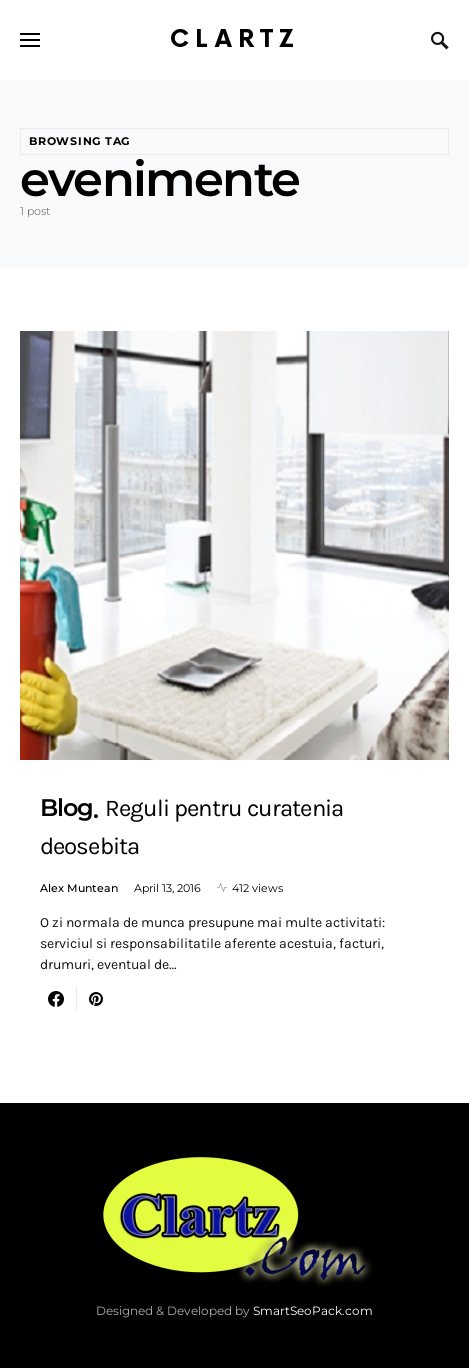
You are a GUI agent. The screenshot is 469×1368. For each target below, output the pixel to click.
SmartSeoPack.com (313, 1310)
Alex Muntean (79, 888)
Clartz (235, 39)
